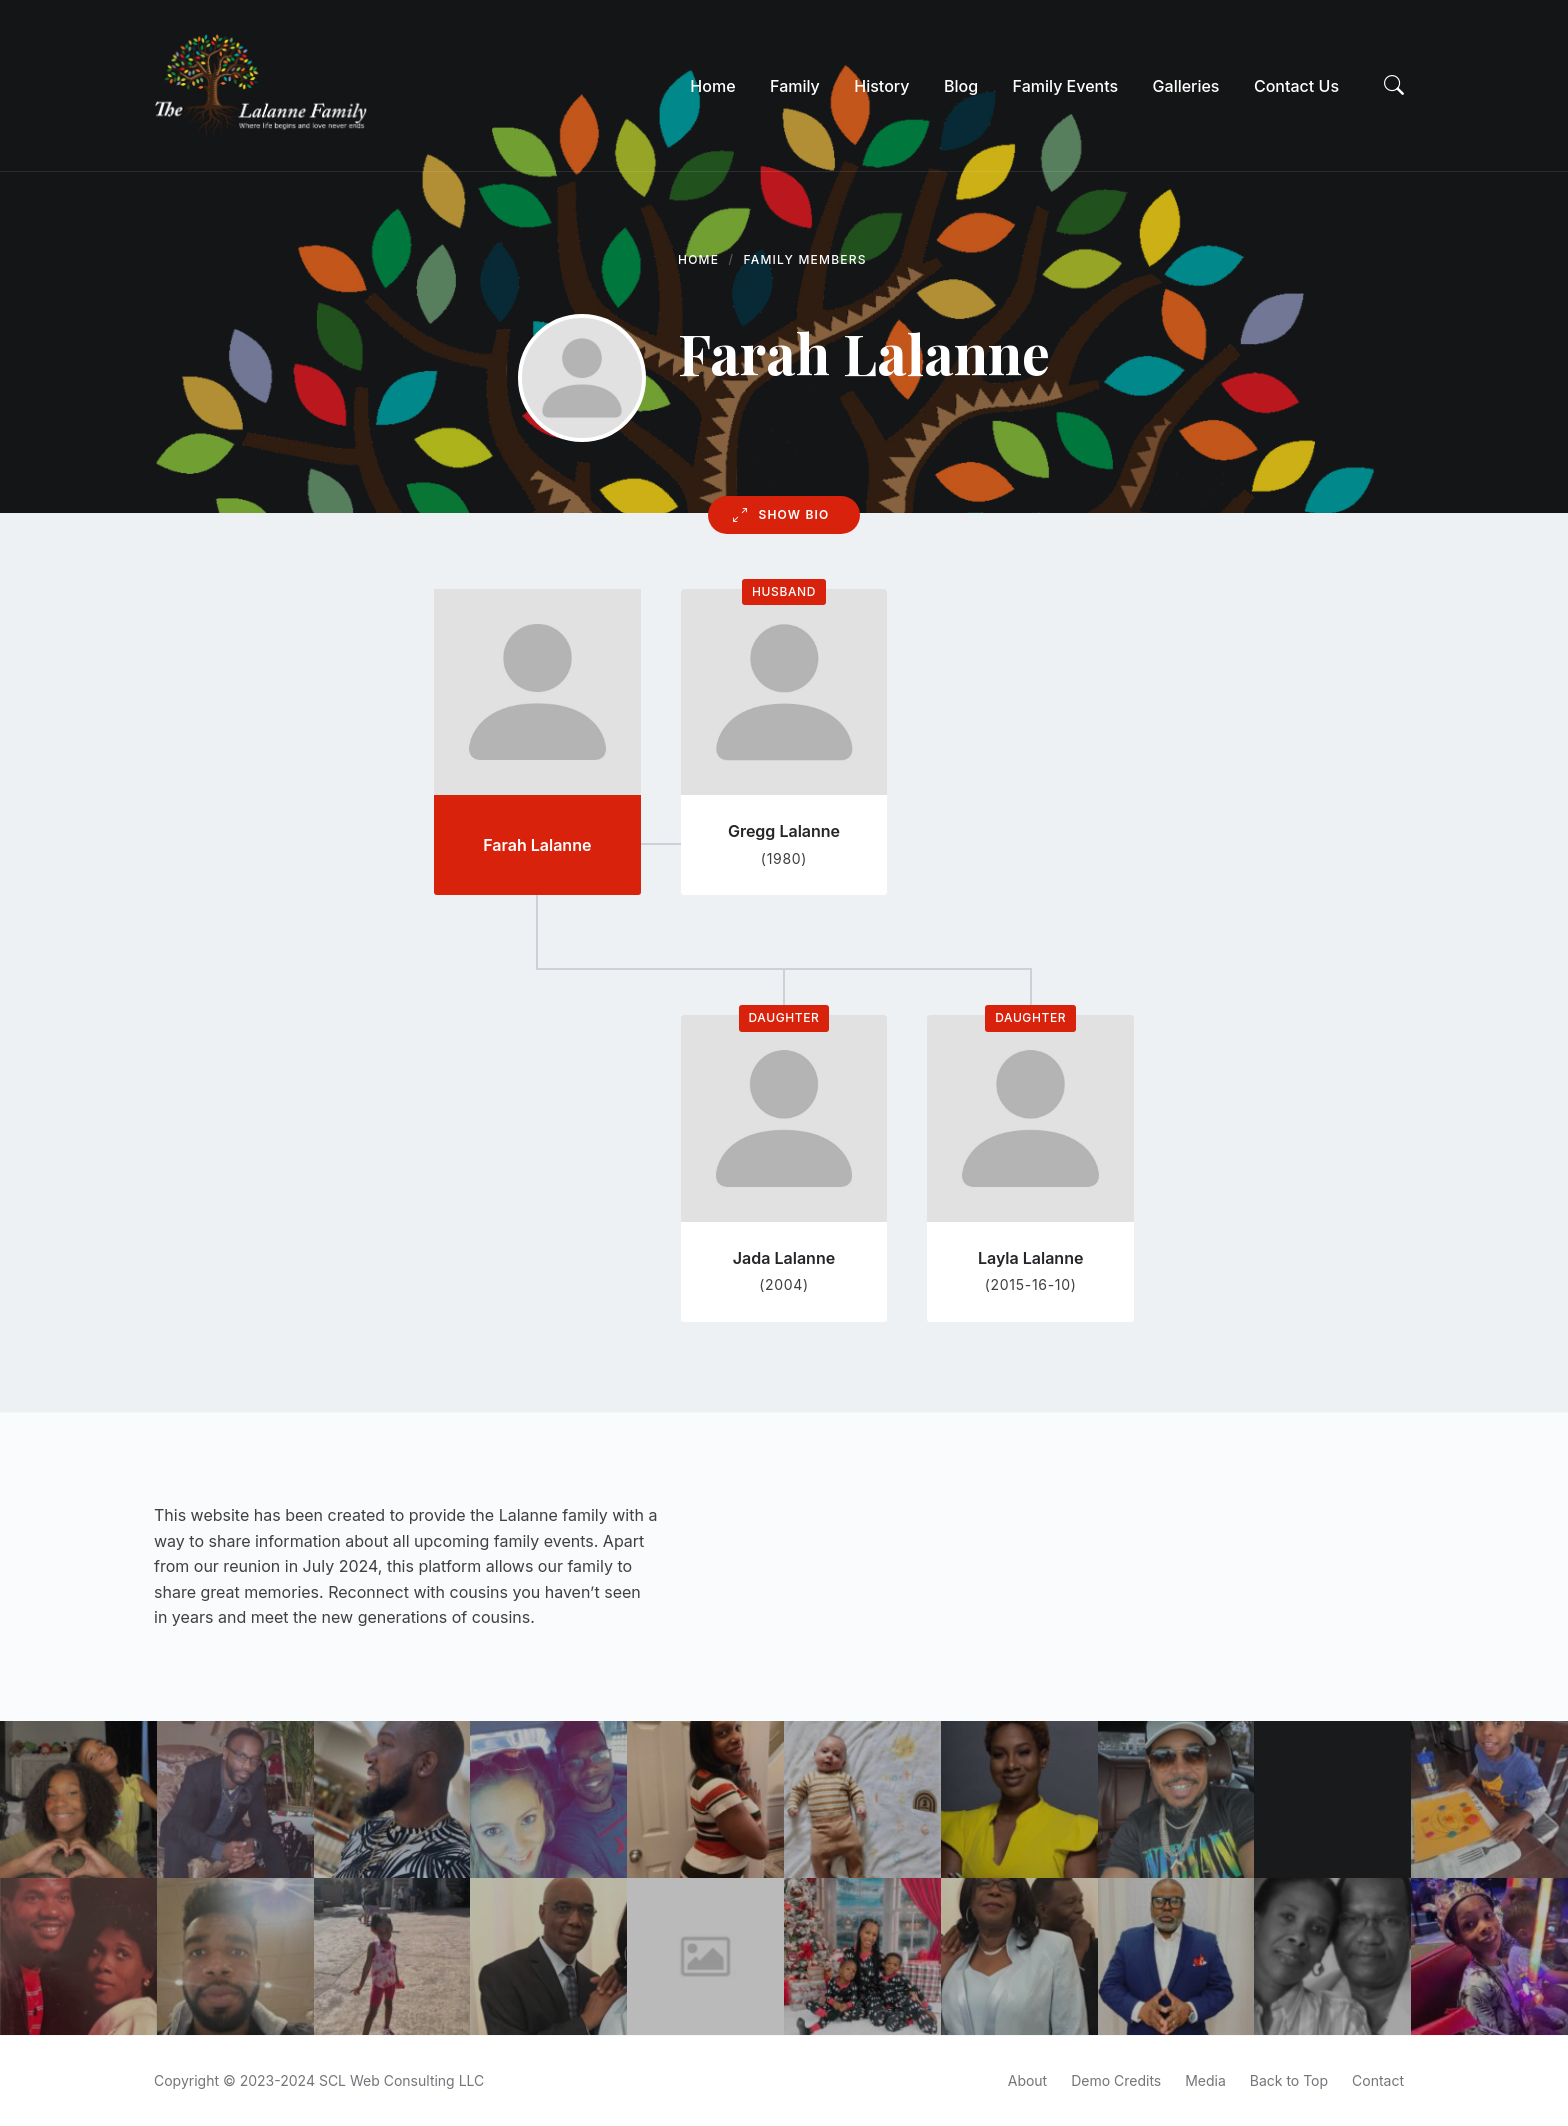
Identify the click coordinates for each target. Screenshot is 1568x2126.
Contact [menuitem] (1378, 2080)
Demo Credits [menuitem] (1116, 2080)
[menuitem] (712, 86)
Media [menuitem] (1205, 2080)
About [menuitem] (1027, 2080)
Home (698, 259)
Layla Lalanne (1031, 1258)
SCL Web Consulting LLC (401, 2080)
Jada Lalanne (784, 1258)
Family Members (805, 259)
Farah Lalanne (537, 845)
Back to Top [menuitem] (1289, 2080)
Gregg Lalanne (784, 831)
